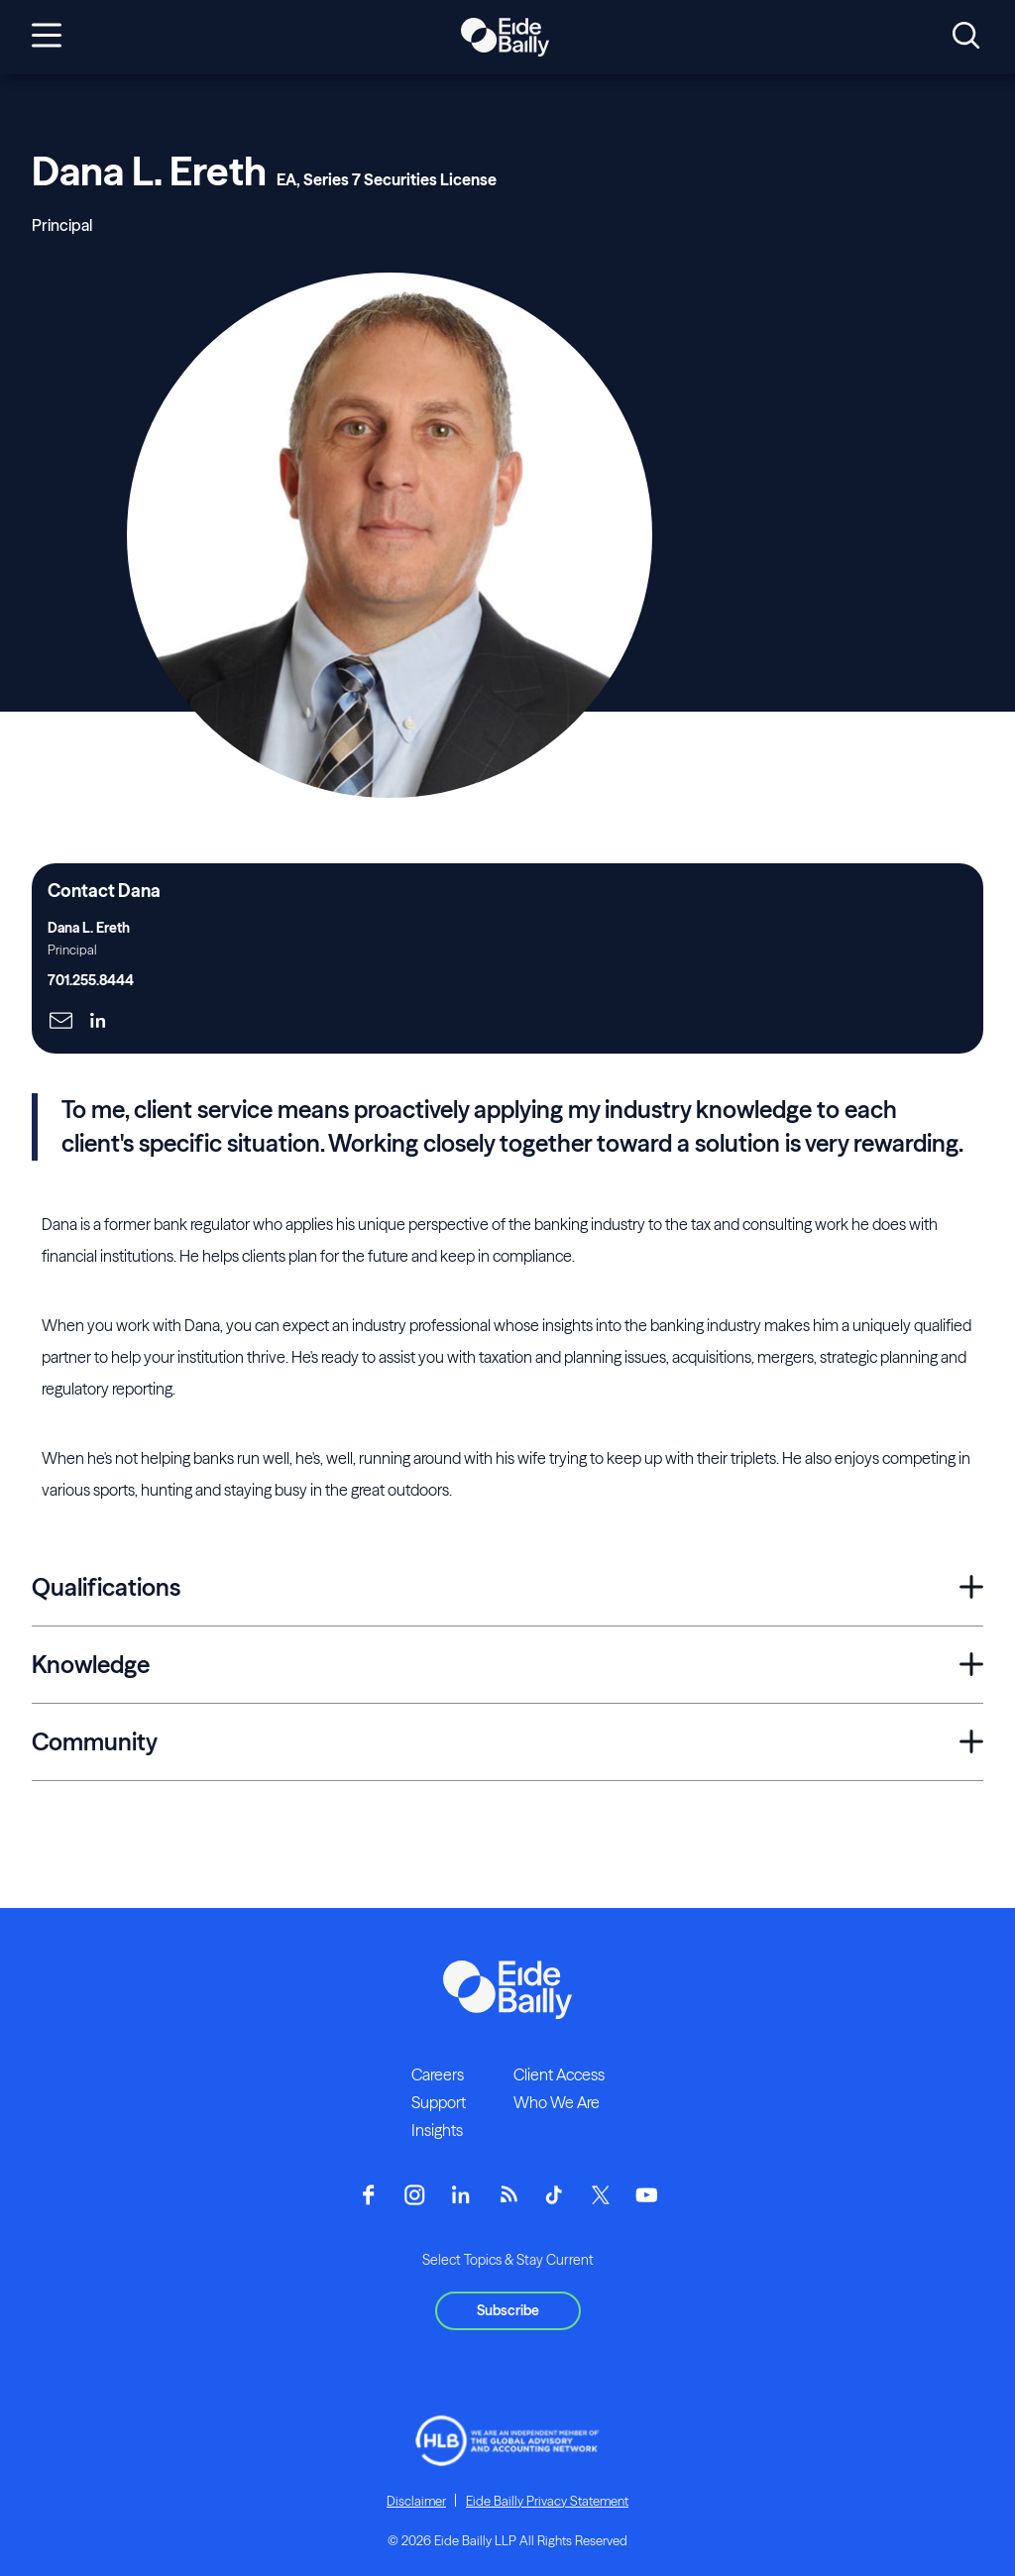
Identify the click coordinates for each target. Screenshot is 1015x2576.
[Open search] (966, 37)
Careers (437, 2074)
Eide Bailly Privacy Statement (547, 2501)
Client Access (559, 2074)
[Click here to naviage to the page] (61, 1022)
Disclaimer (416, 2501)
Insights (437, 2130)
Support (438, 2102)
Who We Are (556, 2102)
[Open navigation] (46, 37)
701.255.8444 (91, 980)
